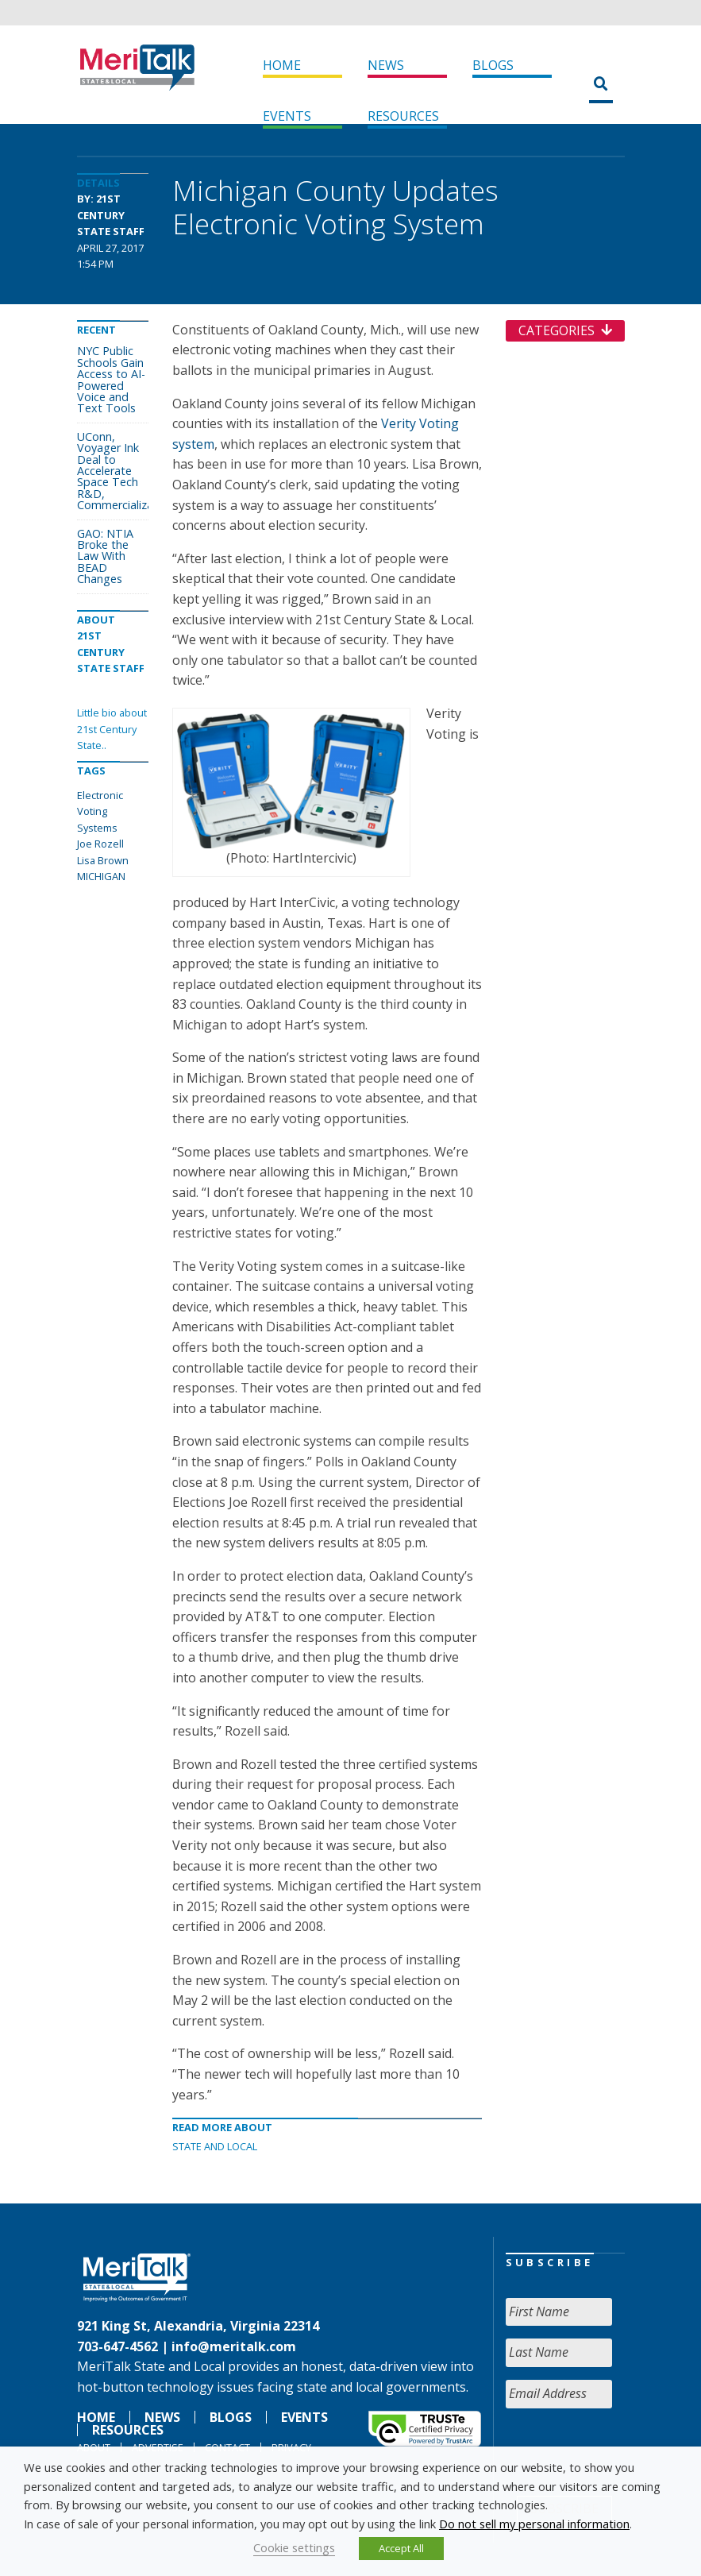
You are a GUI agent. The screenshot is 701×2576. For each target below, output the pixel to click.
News (386, 65)
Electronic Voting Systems (100, 811)
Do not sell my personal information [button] (534, 2524)
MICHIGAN (101, 876)
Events (287, 116)
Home (282, 65)
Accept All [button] (401, 2548)
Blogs (493, 65)
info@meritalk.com (233, 2346)
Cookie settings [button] (294, 2547)
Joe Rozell (100, 843)
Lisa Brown (103, 860)
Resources (403, 116)
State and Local (214, 2146)
